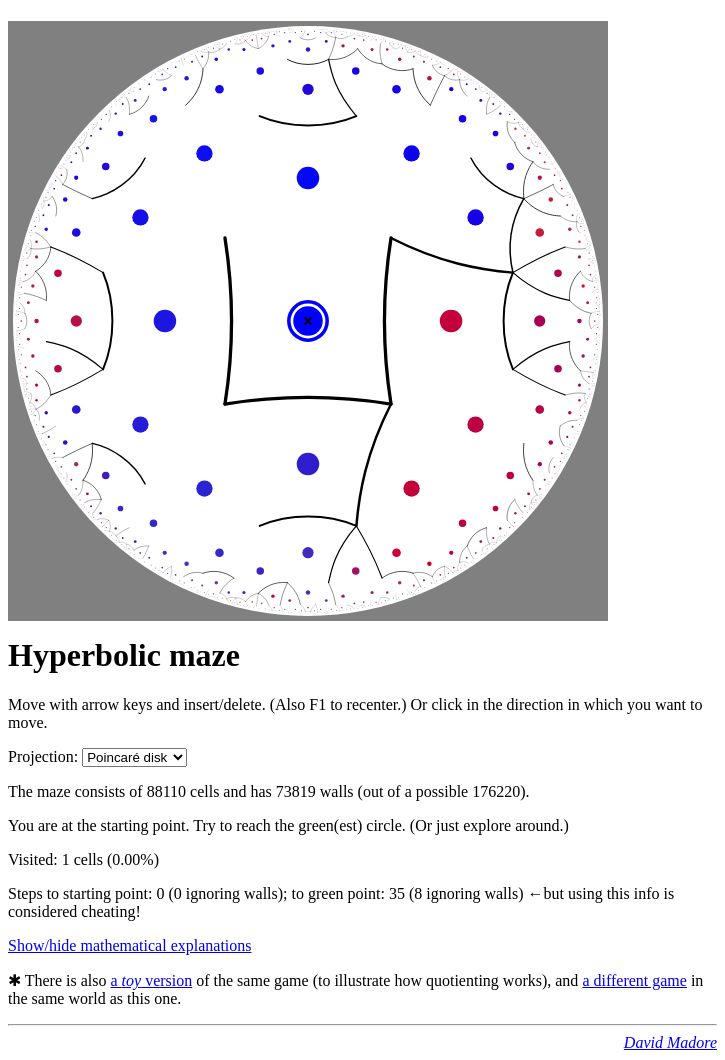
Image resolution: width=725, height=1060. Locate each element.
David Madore (670, 1042)
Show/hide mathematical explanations (130, 945)
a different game (634, 980)
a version (151, 980)
